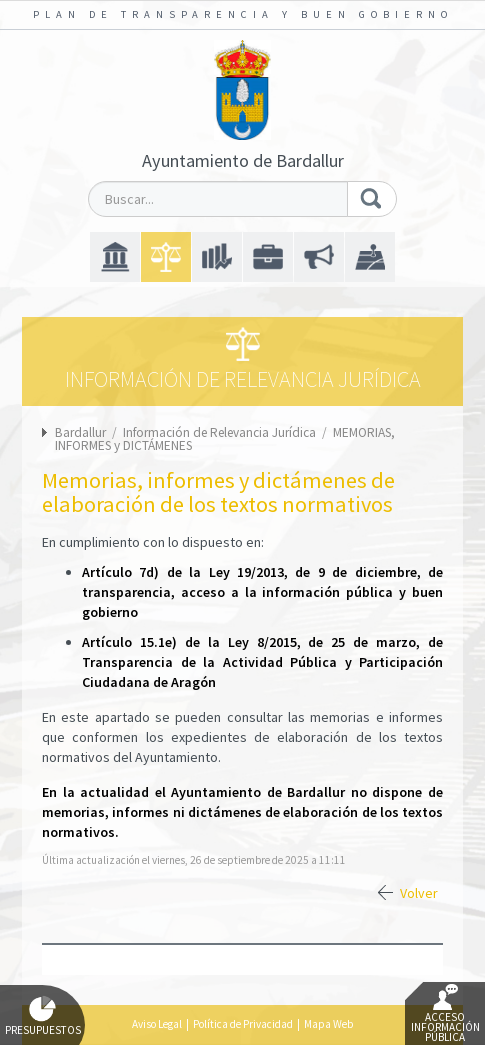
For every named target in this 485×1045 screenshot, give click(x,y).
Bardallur (80, 432)
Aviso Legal (157, 1024)
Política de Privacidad (243, 1024)
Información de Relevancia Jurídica (221, 432)
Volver (419, 893)
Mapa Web (328, 1024)
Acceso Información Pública (445, 1014)
